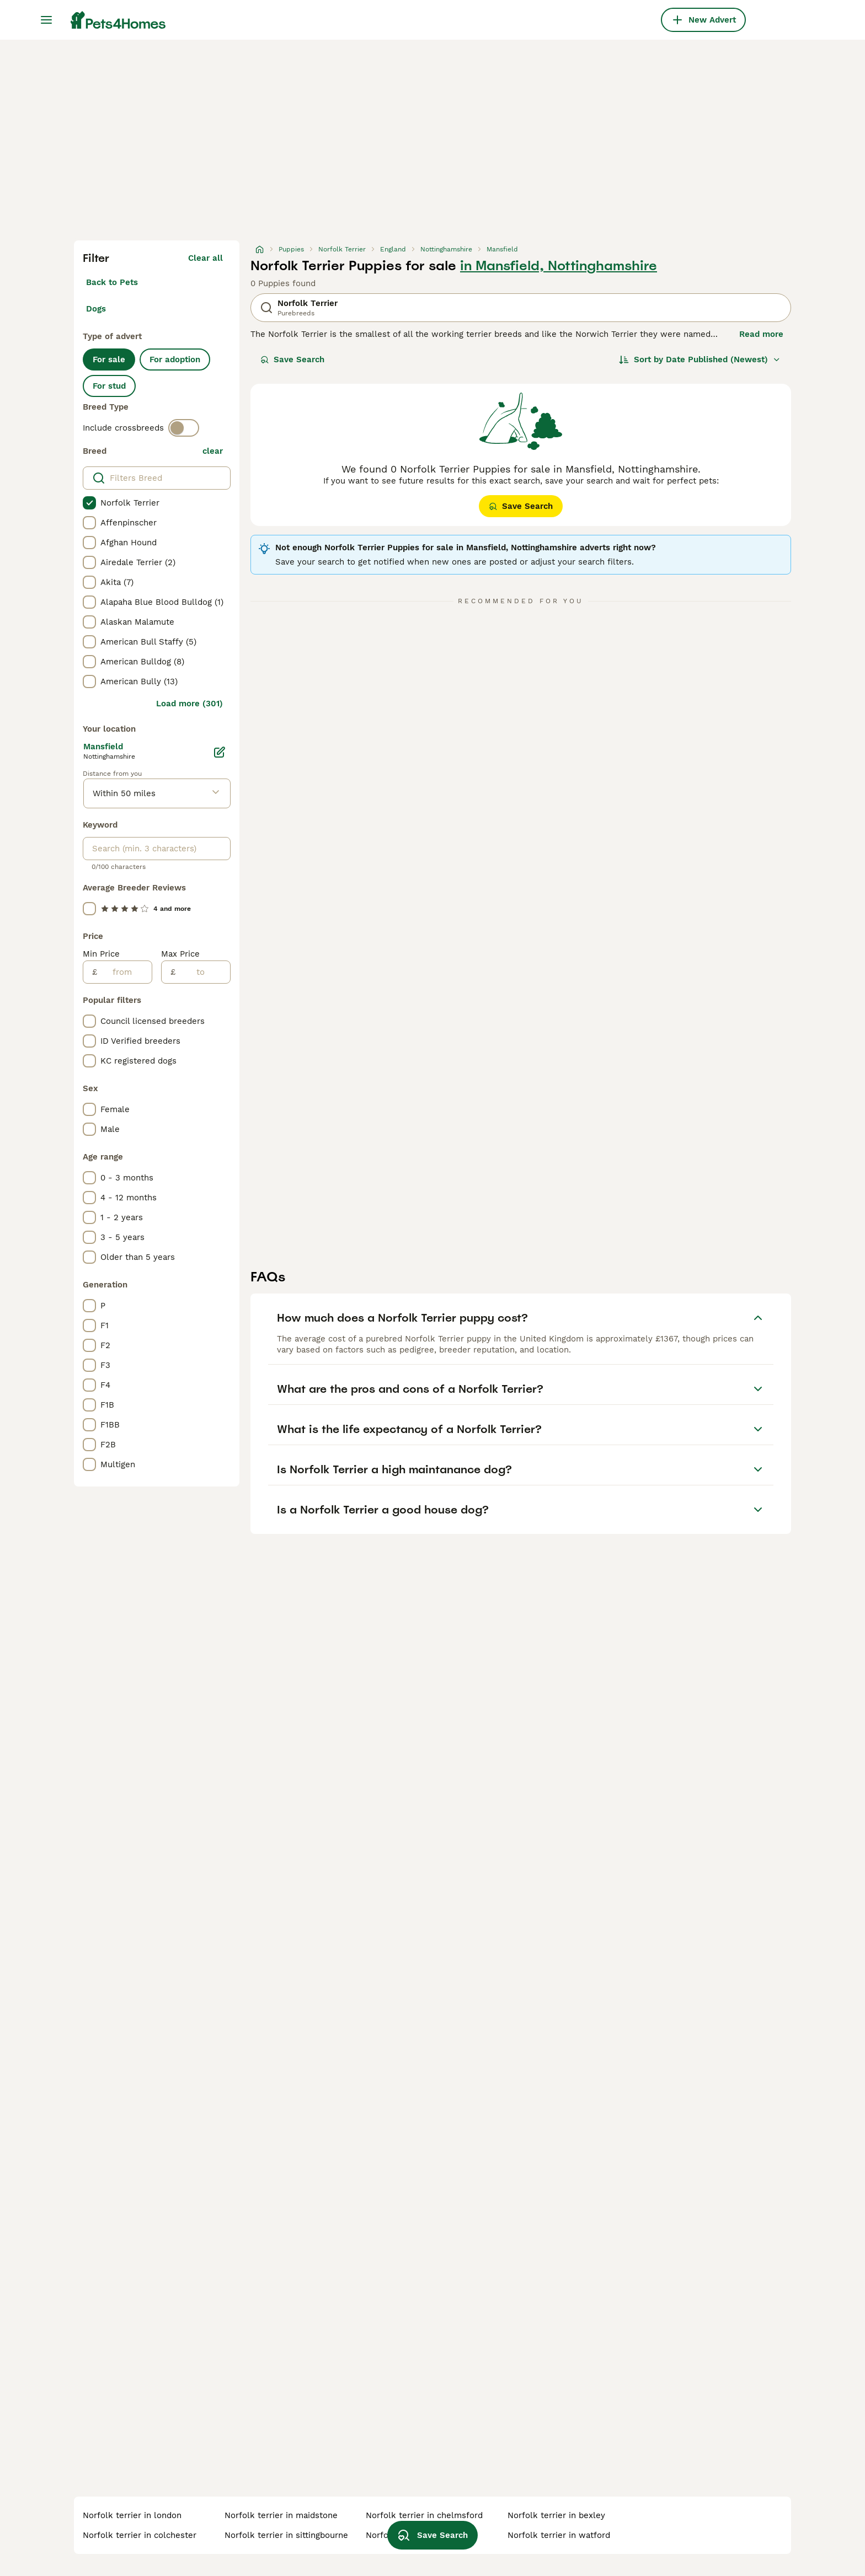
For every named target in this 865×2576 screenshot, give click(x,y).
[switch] (183, 428)
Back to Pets (112, 282)
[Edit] (220, 752)
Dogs (96, 309)
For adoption (174, 359)
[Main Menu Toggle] (46, 20)
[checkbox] (89, 503)
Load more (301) (189, 704)
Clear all (205, 258)
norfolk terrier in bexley (556, 2515)
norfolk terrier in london (132, 2515)
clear (212, 451)
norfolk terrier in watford (559, 2535)
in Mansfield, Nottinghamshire (558, 265)
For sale (109, 359)
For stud (109, 386)
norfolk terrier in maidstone (281, 2515)
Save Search (292, 359)
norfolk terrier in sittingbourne (286, 2535)
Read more (761, 334)
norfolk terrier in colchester (139, 2535)
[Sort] (699, 359)
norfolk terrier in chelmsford (424, 2515)
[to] (202, 972)
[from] (124, 972)
